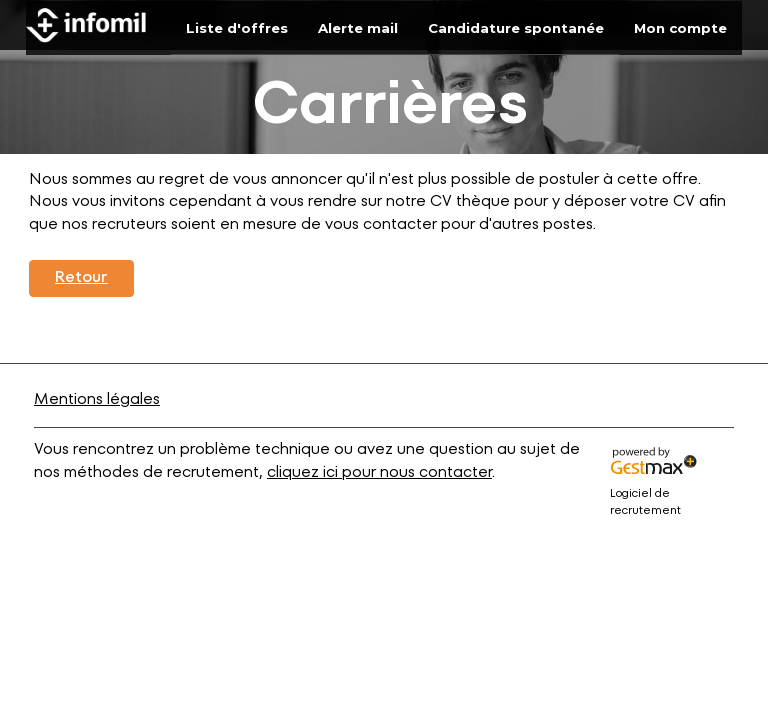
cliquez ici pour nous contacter (379, 473)
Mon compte (680, 28)
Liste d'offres (237, 28)
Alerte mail (358, 28)
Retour (81, 278)
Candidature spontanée (516, 28)
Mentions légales (97, 400)
